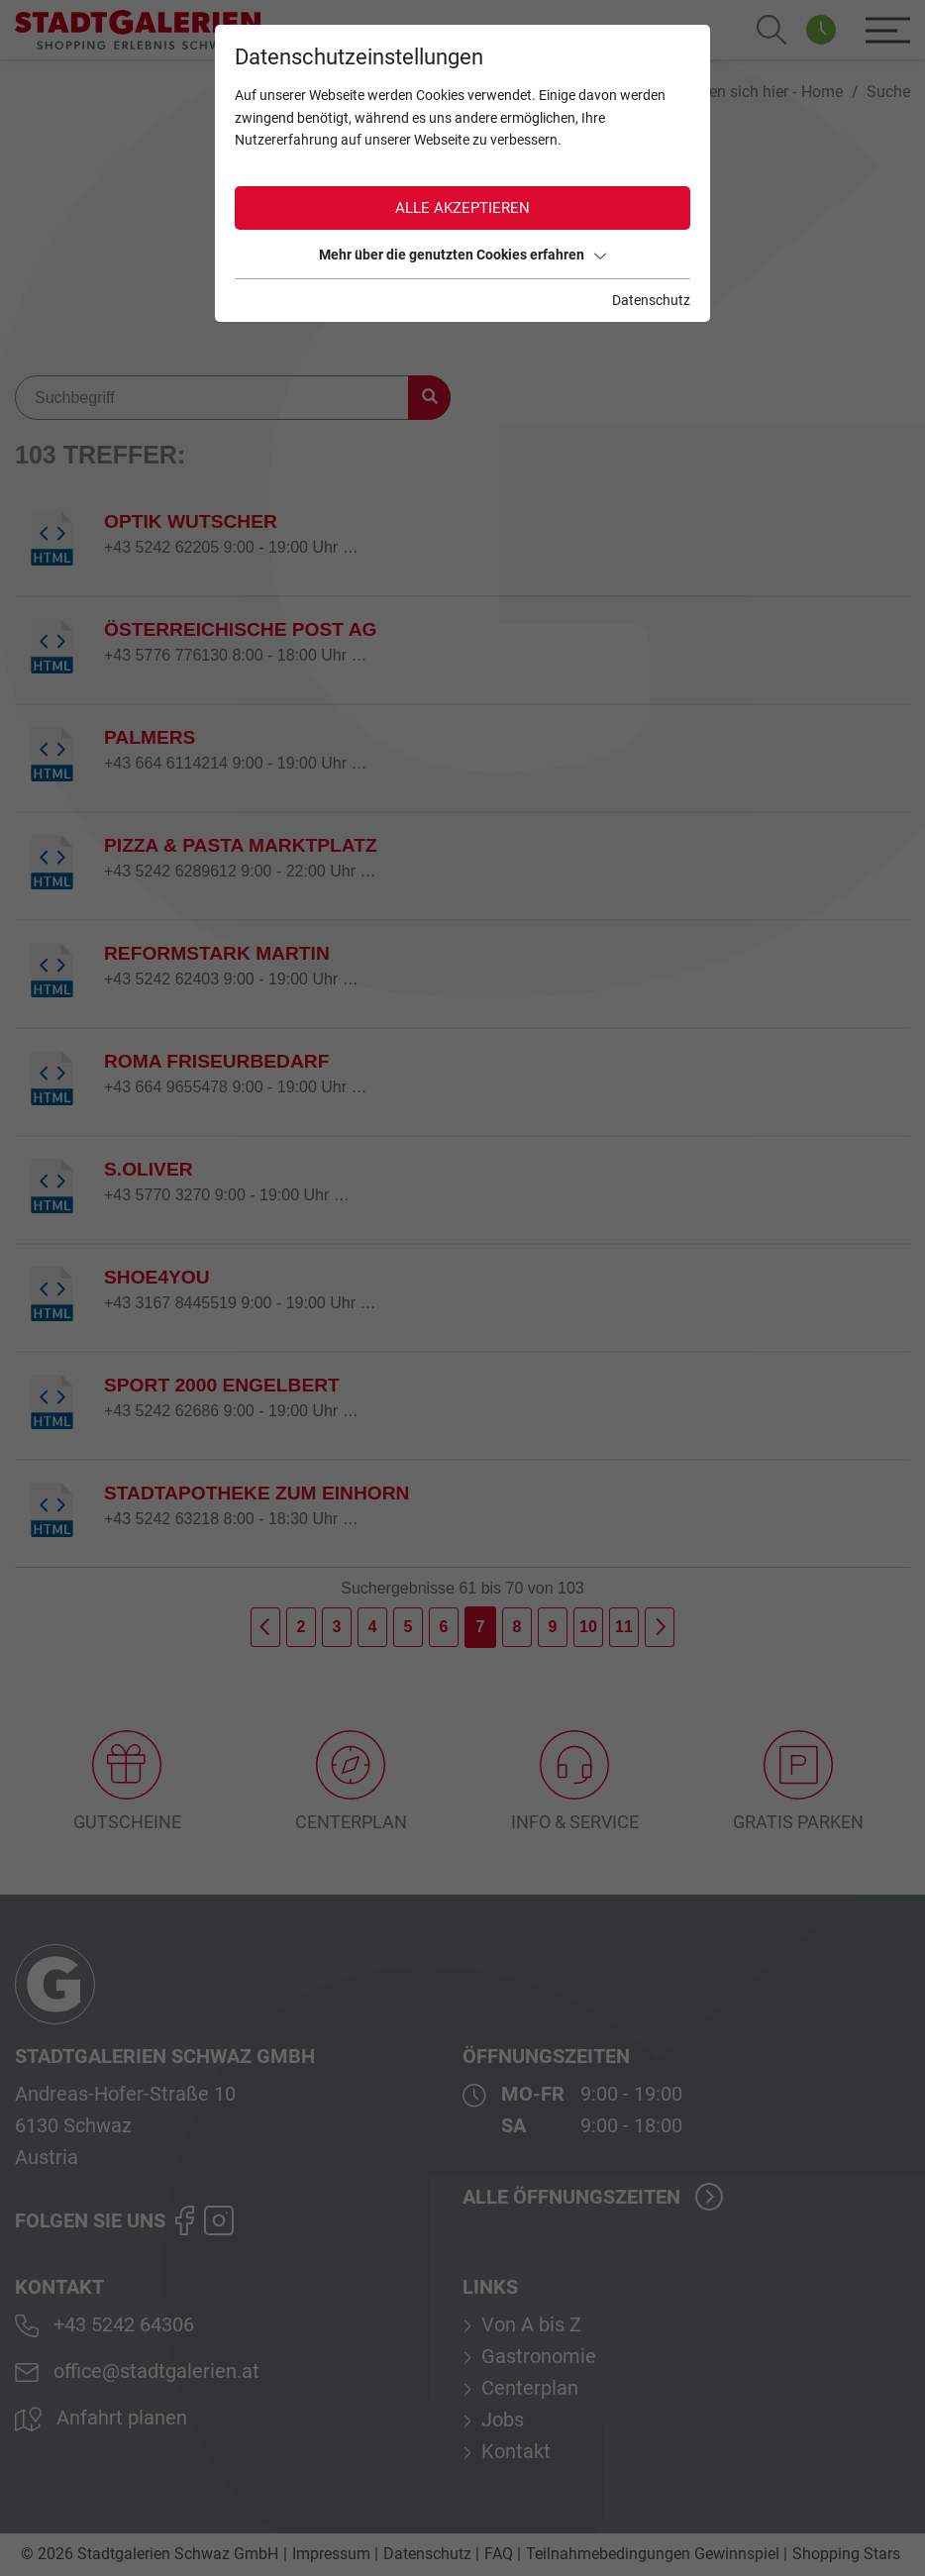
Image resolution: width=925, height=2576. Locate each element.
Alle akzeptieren (462, 208)
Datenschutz (651, 300)
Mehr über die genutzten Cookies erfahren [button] (462, 254)
